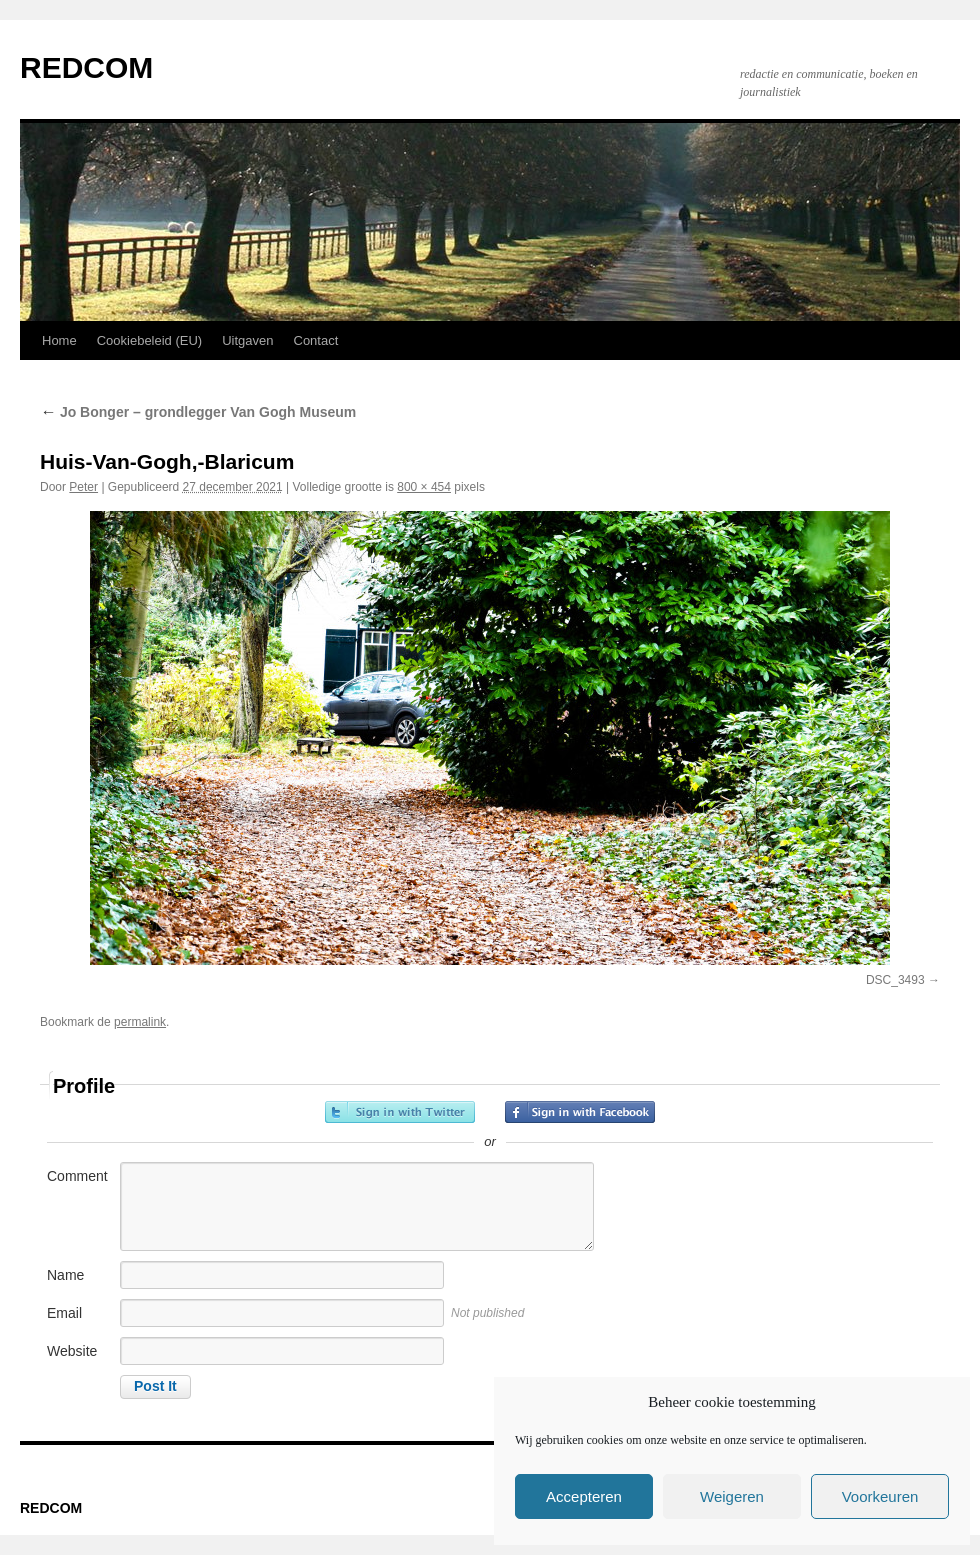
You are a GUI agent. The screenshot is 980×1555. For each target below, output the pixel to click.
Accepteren (584, 1496)
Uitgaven (247, 340)
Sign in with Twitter (400, 1112)
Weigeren (732, 1496)
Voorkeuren (880, 1496)
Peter (83, 487)
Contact (316, 340)
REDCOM (86, 67)
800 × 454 (424, 487)
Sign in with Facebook (580, 1112)
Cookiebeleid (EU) (150, 340)
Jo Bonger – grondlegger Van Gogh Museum (198, 412)
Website (72, 1351)
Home (59, 340)
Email (64, 1313)
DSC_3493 (895, 980)
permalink (140, 1022)
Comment (77, 1176)
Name (65, 1275)
